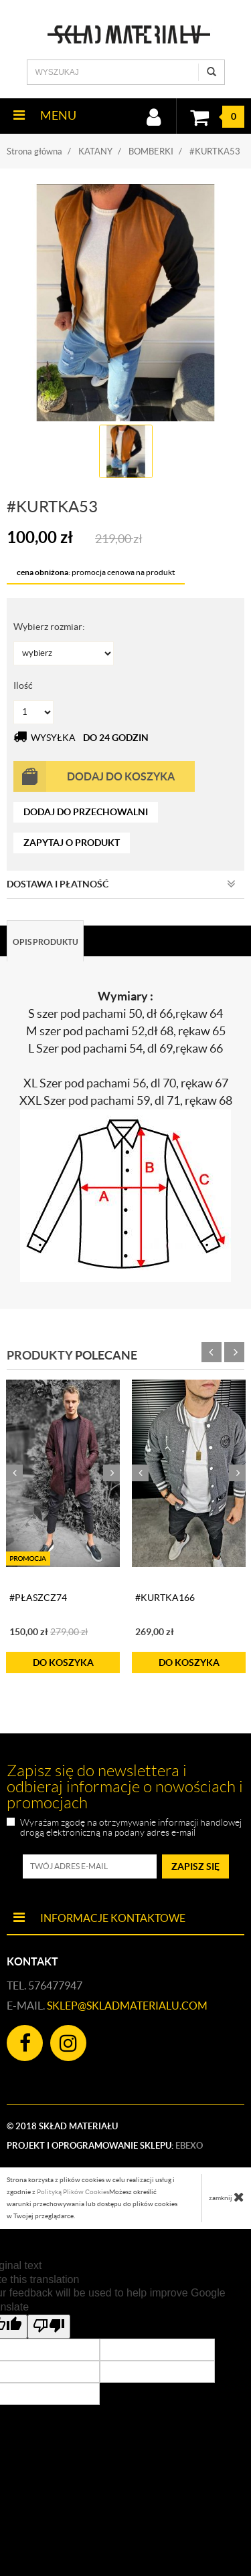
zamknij (226, 2197)
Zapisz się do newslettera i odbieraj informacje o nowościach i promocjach (125, 1787)
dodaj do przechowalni (85, 812)
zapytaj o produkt (71, 842)
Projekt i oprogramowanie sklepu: (105, 2146)
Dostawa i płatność (121, 884)
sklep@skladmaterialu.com (127, 2006)
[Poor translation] (48, 2327)
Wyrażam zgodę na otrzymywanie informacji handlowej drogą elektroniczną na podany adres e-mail (131, 1828)
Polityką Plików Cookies (73, 2191)
